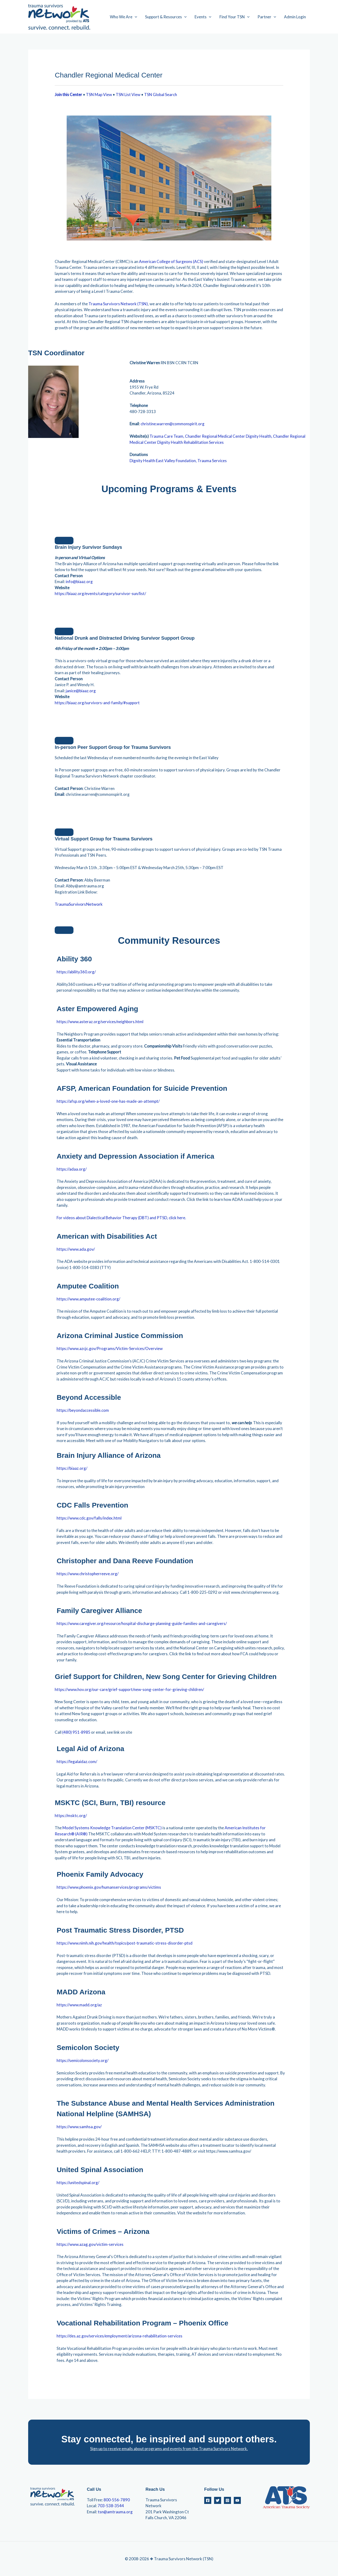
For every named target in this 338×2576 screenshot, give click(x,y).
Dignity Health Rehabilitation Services (190, 442)
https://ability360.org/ (76, 971)
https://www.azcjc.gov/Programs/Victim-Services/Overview (110, 1348)
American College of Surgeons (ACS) (171, 261)
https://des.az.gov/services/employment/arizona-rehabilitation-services (119, 2335)
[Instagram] (227, 2500)
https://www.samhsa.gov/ (79, 2126)
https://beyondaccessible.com (83, 1410)
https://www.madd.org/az (79, 2004)
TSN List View (128, 94)
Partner (266, 17)
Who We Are (123, 17)
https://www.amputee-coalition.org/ (88, 1298)
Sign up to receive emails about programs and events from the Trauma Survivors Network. (169, 2448)
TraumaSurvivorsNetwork (79, 904)
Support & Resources (166, 17)
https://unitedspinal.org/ (78, 2182)
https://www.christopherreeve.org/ (88, 1573)
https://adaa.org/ (72, 1169)
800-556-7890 (117, 2499)
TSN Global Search (160, 94)
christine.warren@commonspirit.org (172, 423)
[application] (134, 17)
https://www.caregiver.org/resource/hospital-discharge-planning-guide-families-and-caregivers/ (142, 1623)
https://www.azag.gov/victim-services (90, 2244)
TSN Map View (99, 94)
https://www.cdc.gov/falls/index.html (89, 1518)
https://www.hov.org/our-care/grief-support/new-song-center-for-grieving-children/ (129, 1689)
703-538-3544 (111, 2505)
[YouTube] (237, 2500)
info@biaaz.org (79, 581)
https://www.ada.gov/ (76, 1249)
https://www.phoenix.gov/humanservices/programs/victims (109, 1887)
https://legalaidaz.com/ (77, 1761)
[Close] (64, 540)
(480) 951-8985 (76, 1732)
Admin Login (295, 16)
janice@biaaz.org (81, 690)
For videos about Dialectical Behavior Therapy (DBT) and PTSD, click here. (121, 1217)
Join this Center (68, 94)
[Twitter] (217, 2500)
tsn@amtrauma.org (115, 2511)
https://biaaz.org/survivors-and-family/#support (97, 702)
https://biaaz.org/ (72, 1468)
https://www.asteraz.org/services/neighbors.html (100, 1021)
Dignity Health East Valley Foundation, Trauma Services (178, 460)
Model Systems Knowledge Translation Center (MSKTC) (112, 1827)
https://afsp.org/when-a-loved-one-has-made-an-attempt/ (108, 1101)
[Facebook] (207, 2500)
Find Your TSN (234, 17)
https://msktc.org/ (71, 1815)
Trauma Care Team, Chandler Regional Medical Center (197, 436)
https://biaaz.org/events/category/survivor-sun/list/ (100, 593)
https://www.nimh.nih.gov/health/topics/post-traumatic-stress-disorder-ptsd (124, 1943)
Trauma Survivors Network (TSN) (118, 303)
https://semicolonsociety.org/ (82, 2060)
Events (203, 17)
